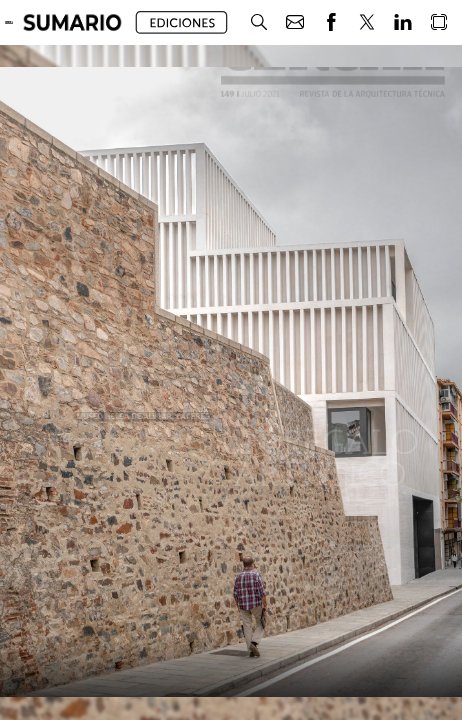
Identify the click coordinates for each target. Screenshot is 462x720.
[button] (72, 22)
